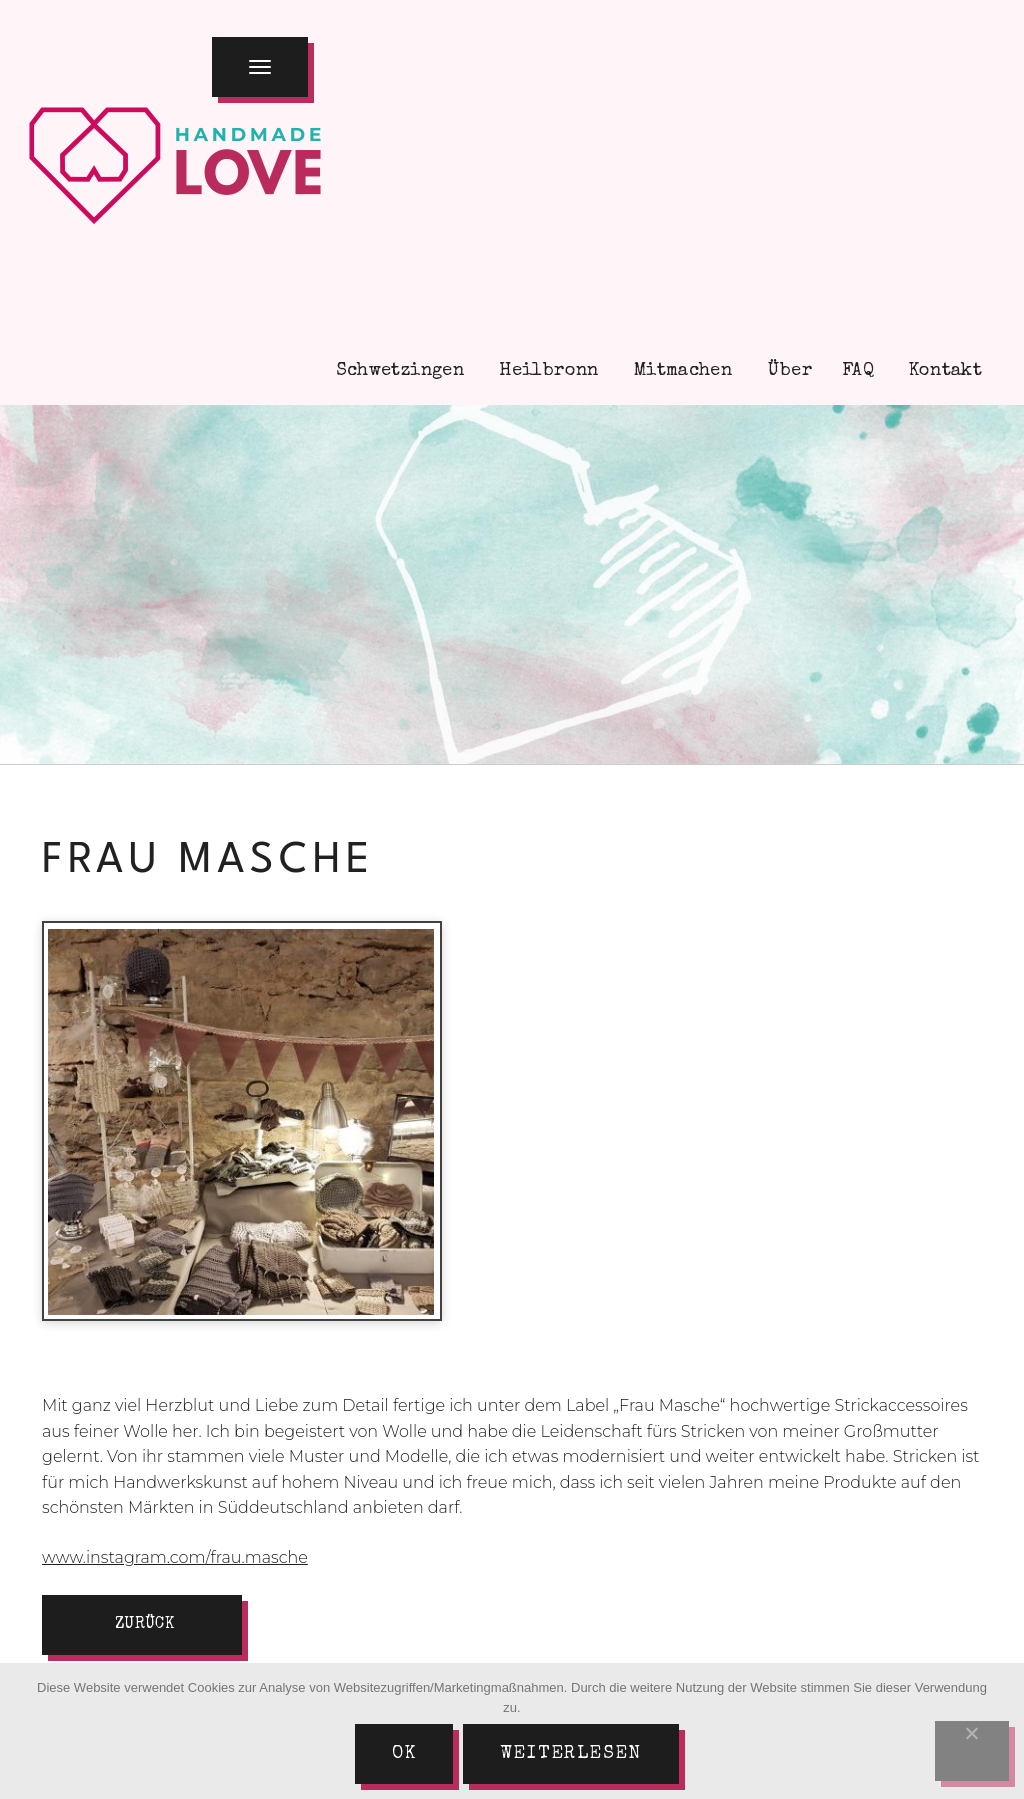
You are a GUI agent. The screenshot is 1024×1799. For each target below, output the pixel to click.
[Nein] (972, 1751)
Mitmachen (681, 371)
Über (787, 371)
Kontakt (943, 371)
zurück (144, 1625)
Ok (404, 1754)
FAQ (858, 371)
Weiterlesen (571, 1754)
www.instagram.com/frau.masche (175, 1557)
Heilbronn (546, 371)
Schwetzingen (397, 371)
